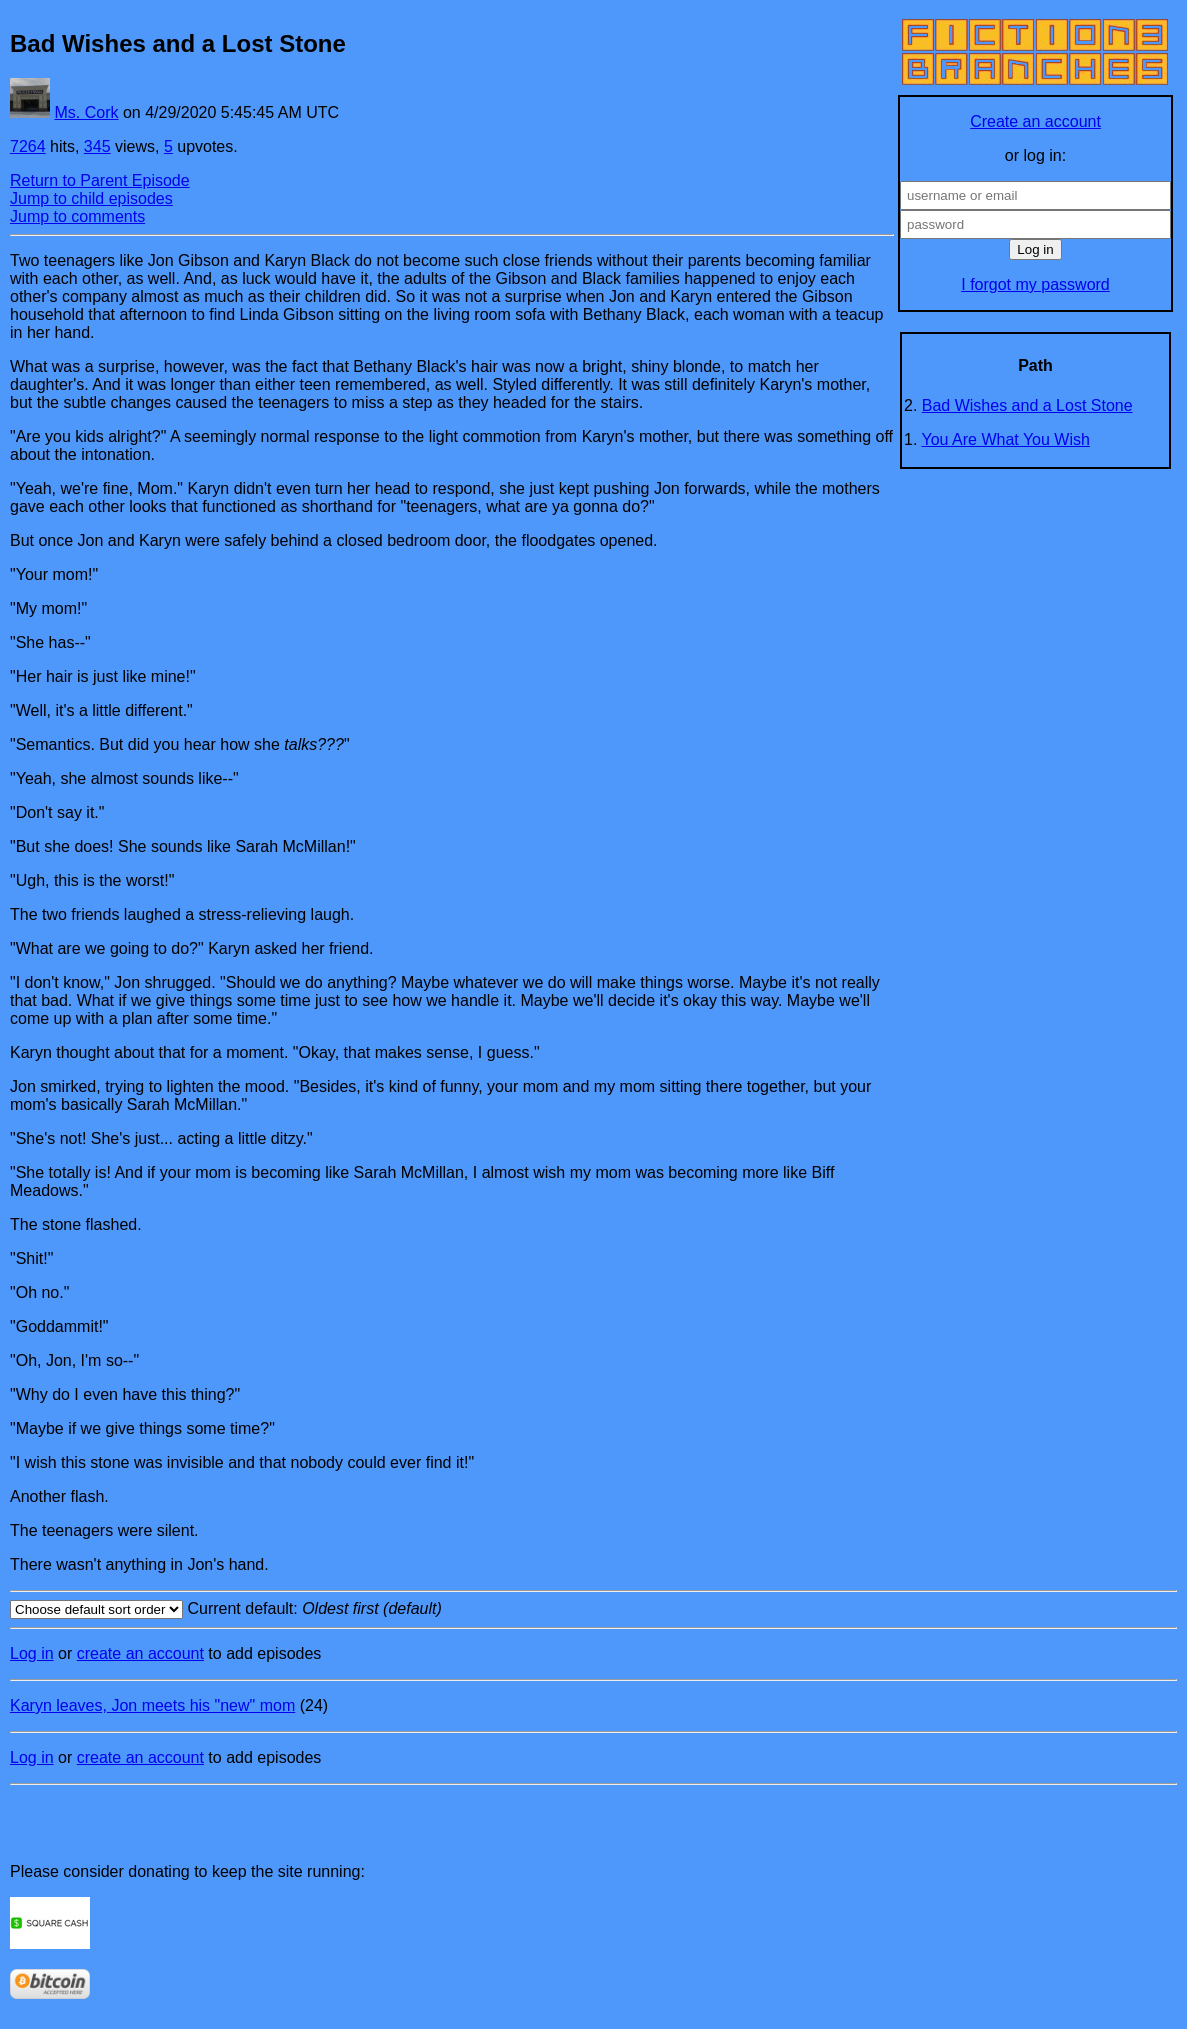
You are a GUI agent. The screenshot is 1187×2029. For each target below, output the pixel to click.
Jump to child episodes (91, 198)
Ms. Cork (86, 112)
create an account (140, 1653)
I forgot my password (1035, 284)
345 (97, 146)
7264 (28, 146)
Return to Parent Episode (100, 180)
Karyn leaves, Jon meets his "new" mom (152, 1705)
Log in (32, 1653)
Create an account (1035, 121)
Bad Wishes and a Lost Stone (1027, 405)
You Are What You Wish (1006, 439)
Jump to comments (77, 216)
